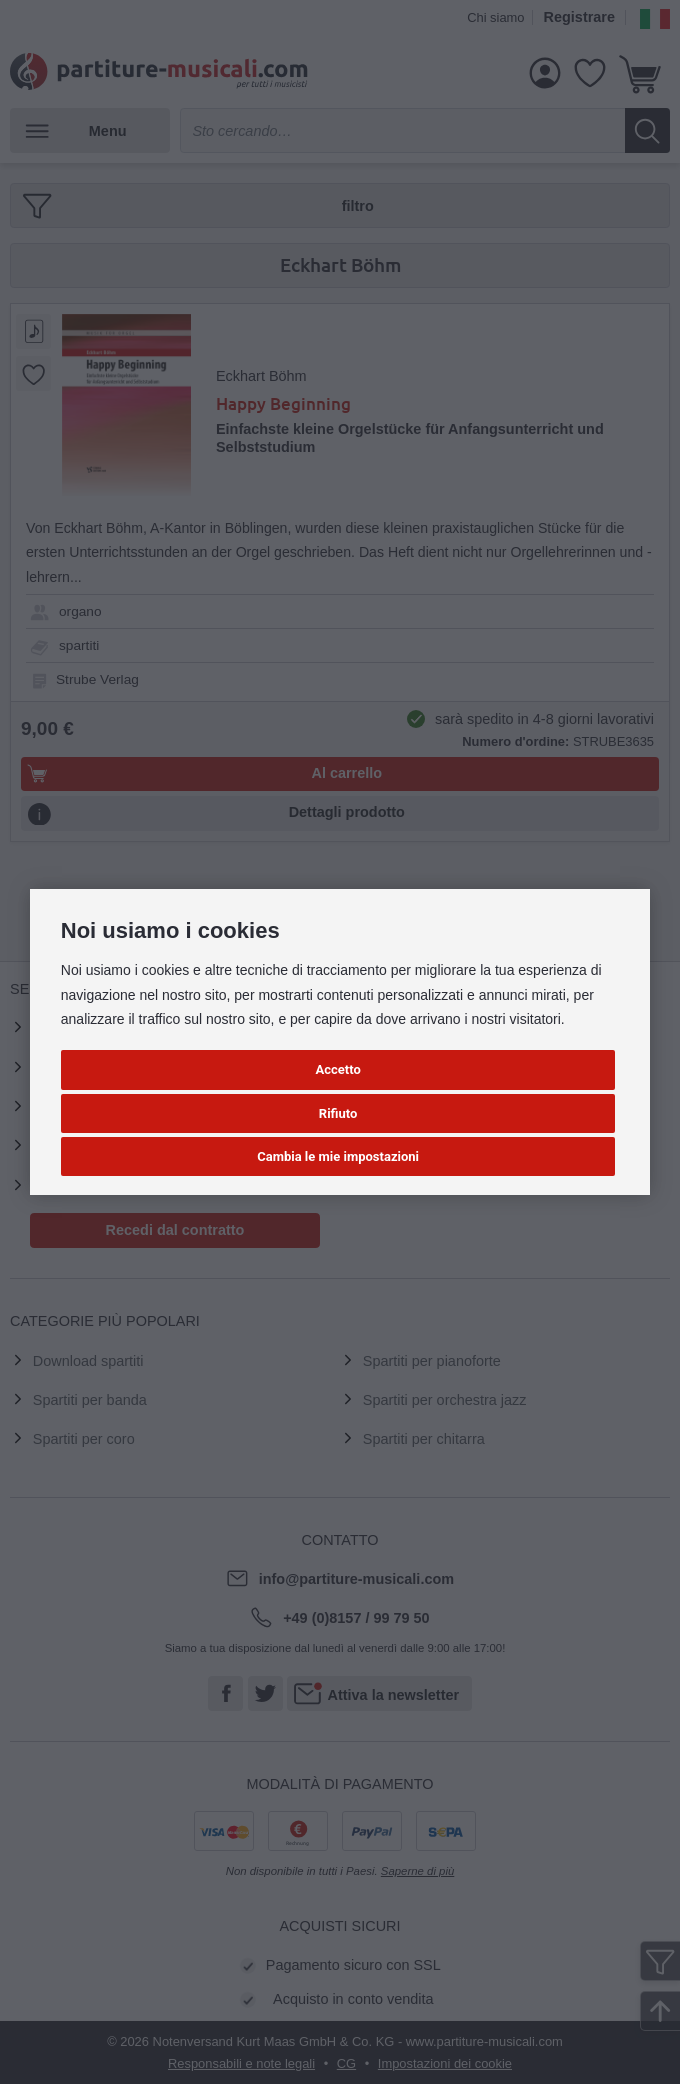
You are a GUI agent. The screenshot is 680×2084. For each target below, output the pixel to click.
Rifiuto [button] (338, 1113)
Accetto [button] (337, 1069)
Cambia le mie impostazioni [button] (338, 1156)
